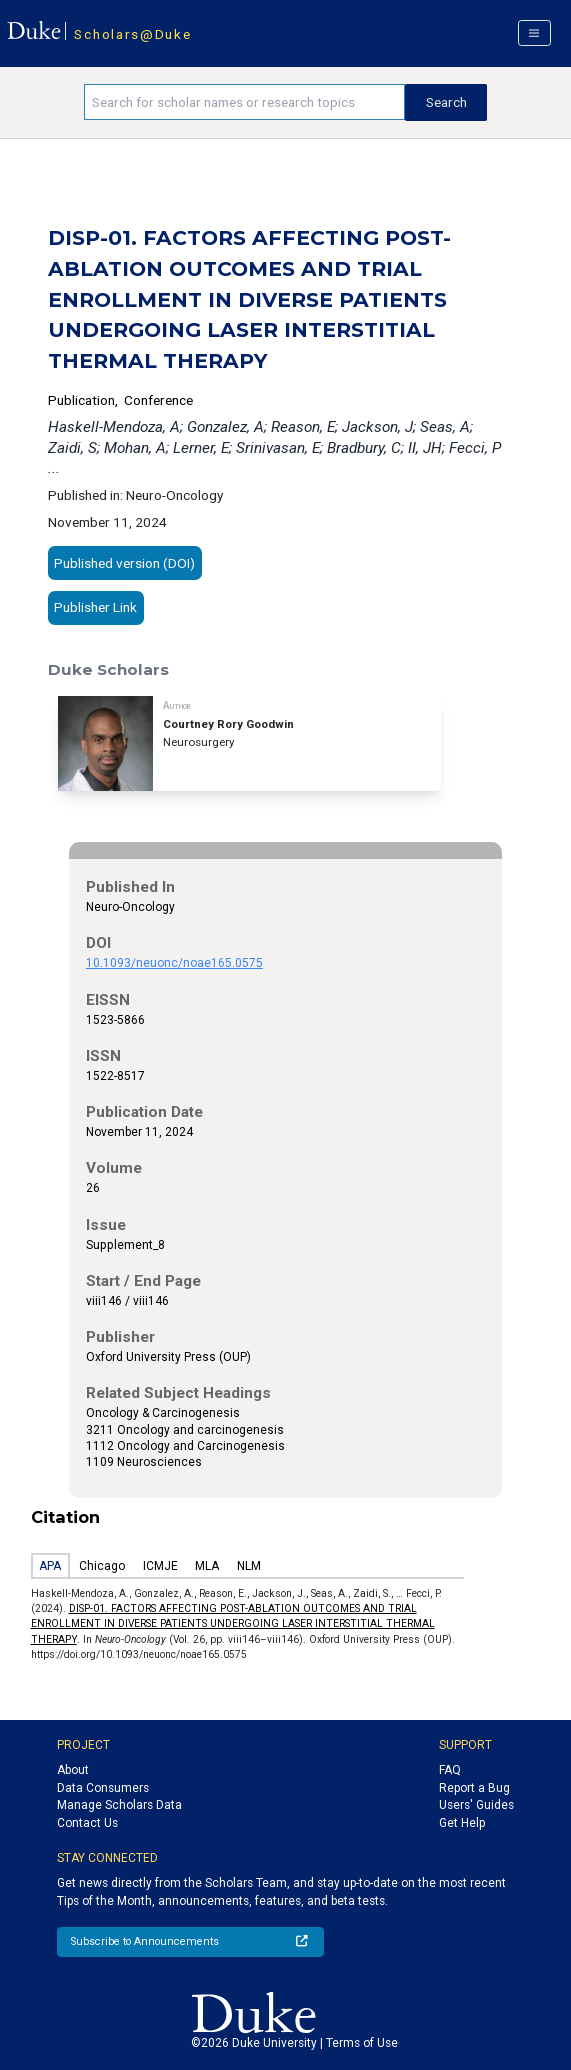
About (73, 1770)
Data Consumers (103, 1788)
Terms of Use (362, 2043)
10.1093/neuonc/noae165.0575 (174, 963)
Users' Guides (476, 1805)
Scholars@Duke (132, 34)
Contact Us (87, 1823)
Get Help (462, 1823)
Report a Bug (474, 1788)
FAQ (450, 1770)
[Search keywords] (244, 102)
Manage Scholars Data (119, 1805)
